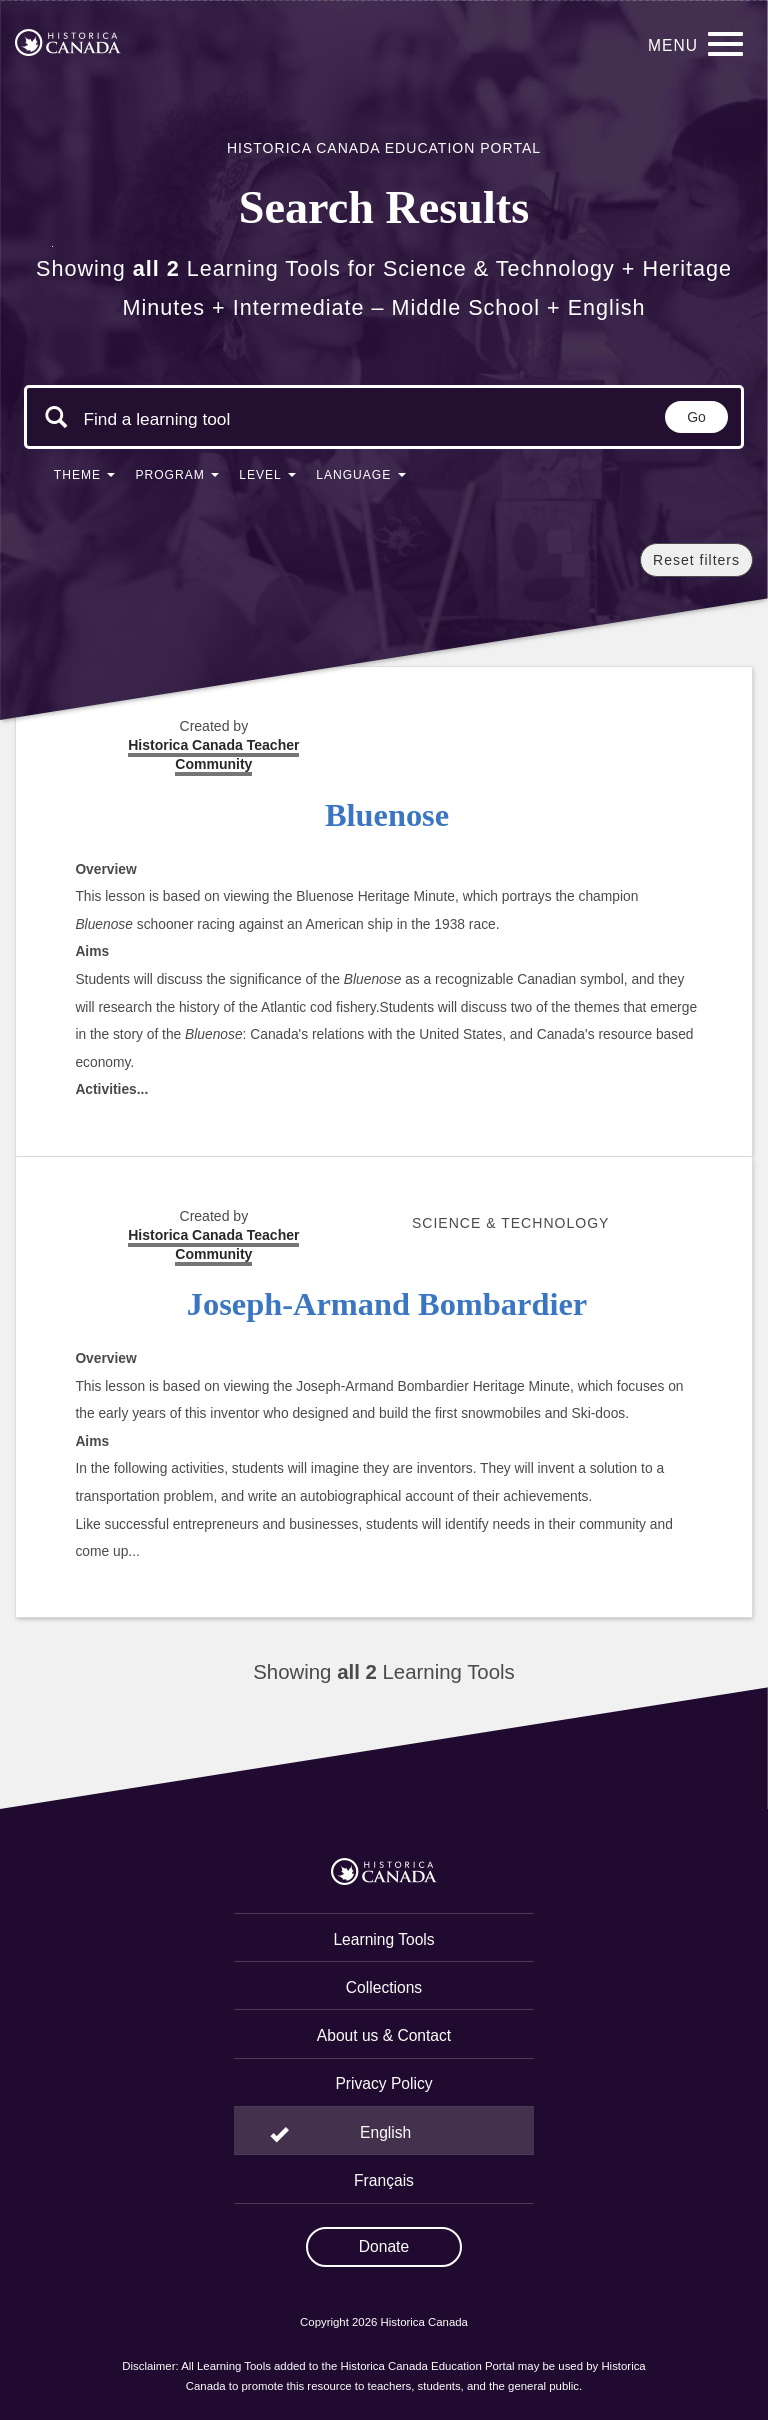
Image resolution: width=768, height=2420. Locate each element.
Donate (384, 2246)
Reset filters (696, 560)
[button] (85, 479)
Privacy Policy (383, 2083)
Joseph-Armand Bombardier (387, 1304)
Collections (384, 1987)
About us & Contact (384, 2035)
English (385, 2132)
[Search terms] (157, 419)
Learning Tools (383, 1939)
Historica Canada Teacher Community (213, 1244)
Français (384, 2180)
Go (696, 417)
